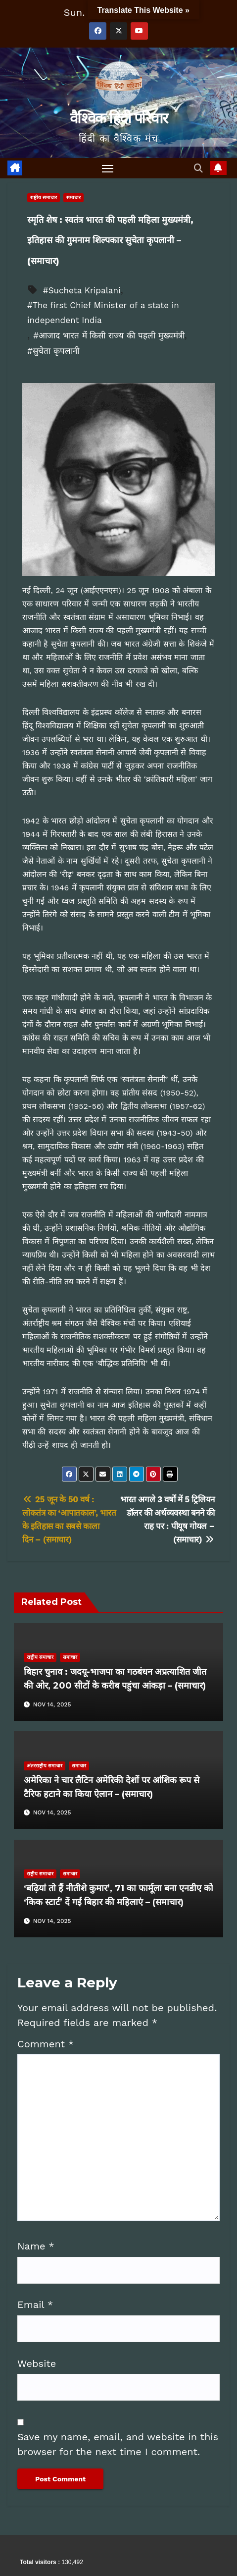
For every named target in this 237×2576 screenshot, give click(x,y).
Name (35, 2246)
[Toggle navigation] (108, 168)
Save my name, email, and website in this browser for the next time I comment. (117, 2444)
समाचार (73, 197)
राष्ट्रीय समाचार (43, 197)
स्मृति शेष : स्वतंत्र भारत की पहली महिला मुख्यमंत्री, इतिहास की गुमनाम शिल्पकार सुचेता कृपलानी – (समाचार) (110, 241)
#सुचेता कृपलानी (53, 351)
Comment (45, 2044)
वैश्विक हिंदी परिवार (118, 118)
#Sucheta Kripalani (82, 290)
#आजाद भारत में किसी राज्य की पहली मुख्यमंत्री (108, 335)
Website (36, 2363)
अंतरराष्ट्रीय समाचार (44, 1765)
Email (35, 2304)
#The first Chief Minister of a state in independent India (103, 312)
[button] (198, 168)
